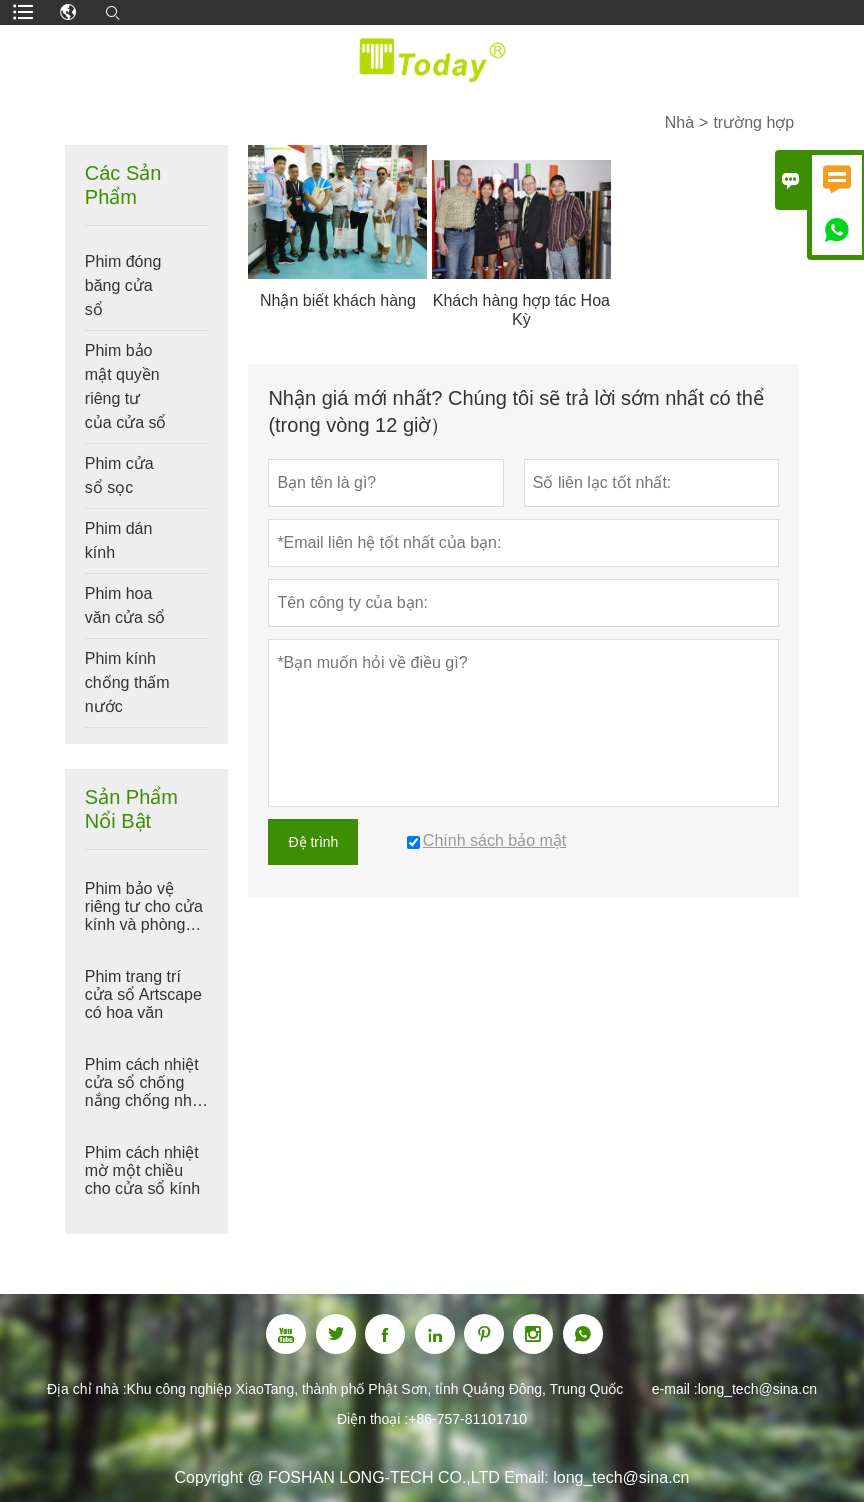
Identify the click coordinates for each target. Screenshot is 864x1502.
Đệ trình (313, 842)
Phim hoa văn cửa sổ (125, 605)
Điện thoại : (372, 1419)
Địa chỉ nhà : (87, 1389)
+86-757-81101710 (467, 1419)
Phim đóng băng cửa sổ (123, 285)
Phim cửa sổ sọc (119, 475)
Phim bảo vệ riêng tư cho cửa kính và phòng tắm (144, 907)
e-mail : (675, 1389)
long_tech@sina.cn (757, 1389)
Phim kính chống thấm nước (127, 682)
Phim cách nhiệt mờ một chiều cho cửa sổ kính (142, 1170)
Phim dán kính (119, 540)
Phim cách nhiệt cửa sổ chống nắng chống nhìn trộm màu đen (145, 1083)
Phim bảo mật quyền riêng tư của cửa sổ (126, 386)
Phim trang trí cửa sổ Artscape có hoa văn (143, 994)
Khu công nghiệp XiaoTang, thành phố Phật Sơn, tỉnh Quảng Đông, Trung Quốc (375, 1389)
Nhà (679, 122)
